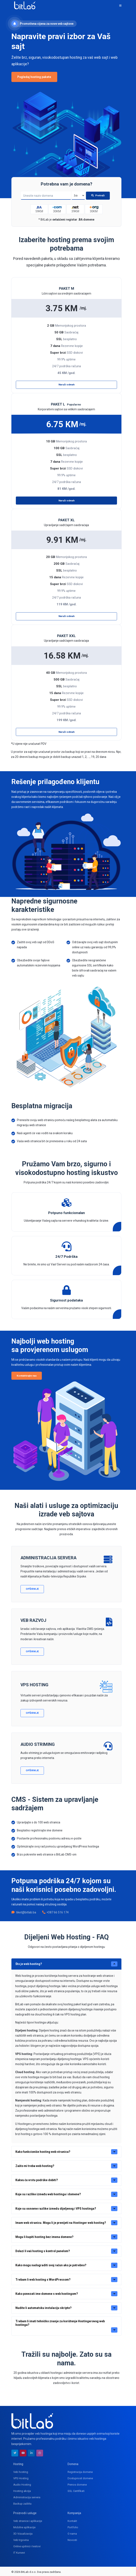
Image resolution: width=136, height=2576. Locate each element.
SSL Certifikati (76, 2489)
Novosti (72, 2538)
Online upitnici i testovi (27, 2544)
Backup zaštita (22, 2502)
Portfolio (73, 2525)
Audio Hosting (22, 2483)
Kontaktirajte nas (27, 1375)
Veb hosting (20, 2470)
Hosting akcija (22, 2489)
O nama (72, 2532)
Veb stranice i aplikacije (27, 2519)
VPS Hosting (21, 2476)
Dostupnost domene (80, 2476)
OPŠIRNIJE (32, 1588)
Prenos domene (77, 2483)
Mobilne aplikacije (24, 2525)
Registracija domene (80, 2470)
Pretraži (98, 195)
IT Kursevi (19, 2551)
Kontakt (72, 2519)
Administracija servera (26, 2495)
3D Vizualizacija (23, 2532)
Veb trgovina (21, 2538)
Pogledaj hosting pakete (34, 76)
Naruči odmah (66, 384)
